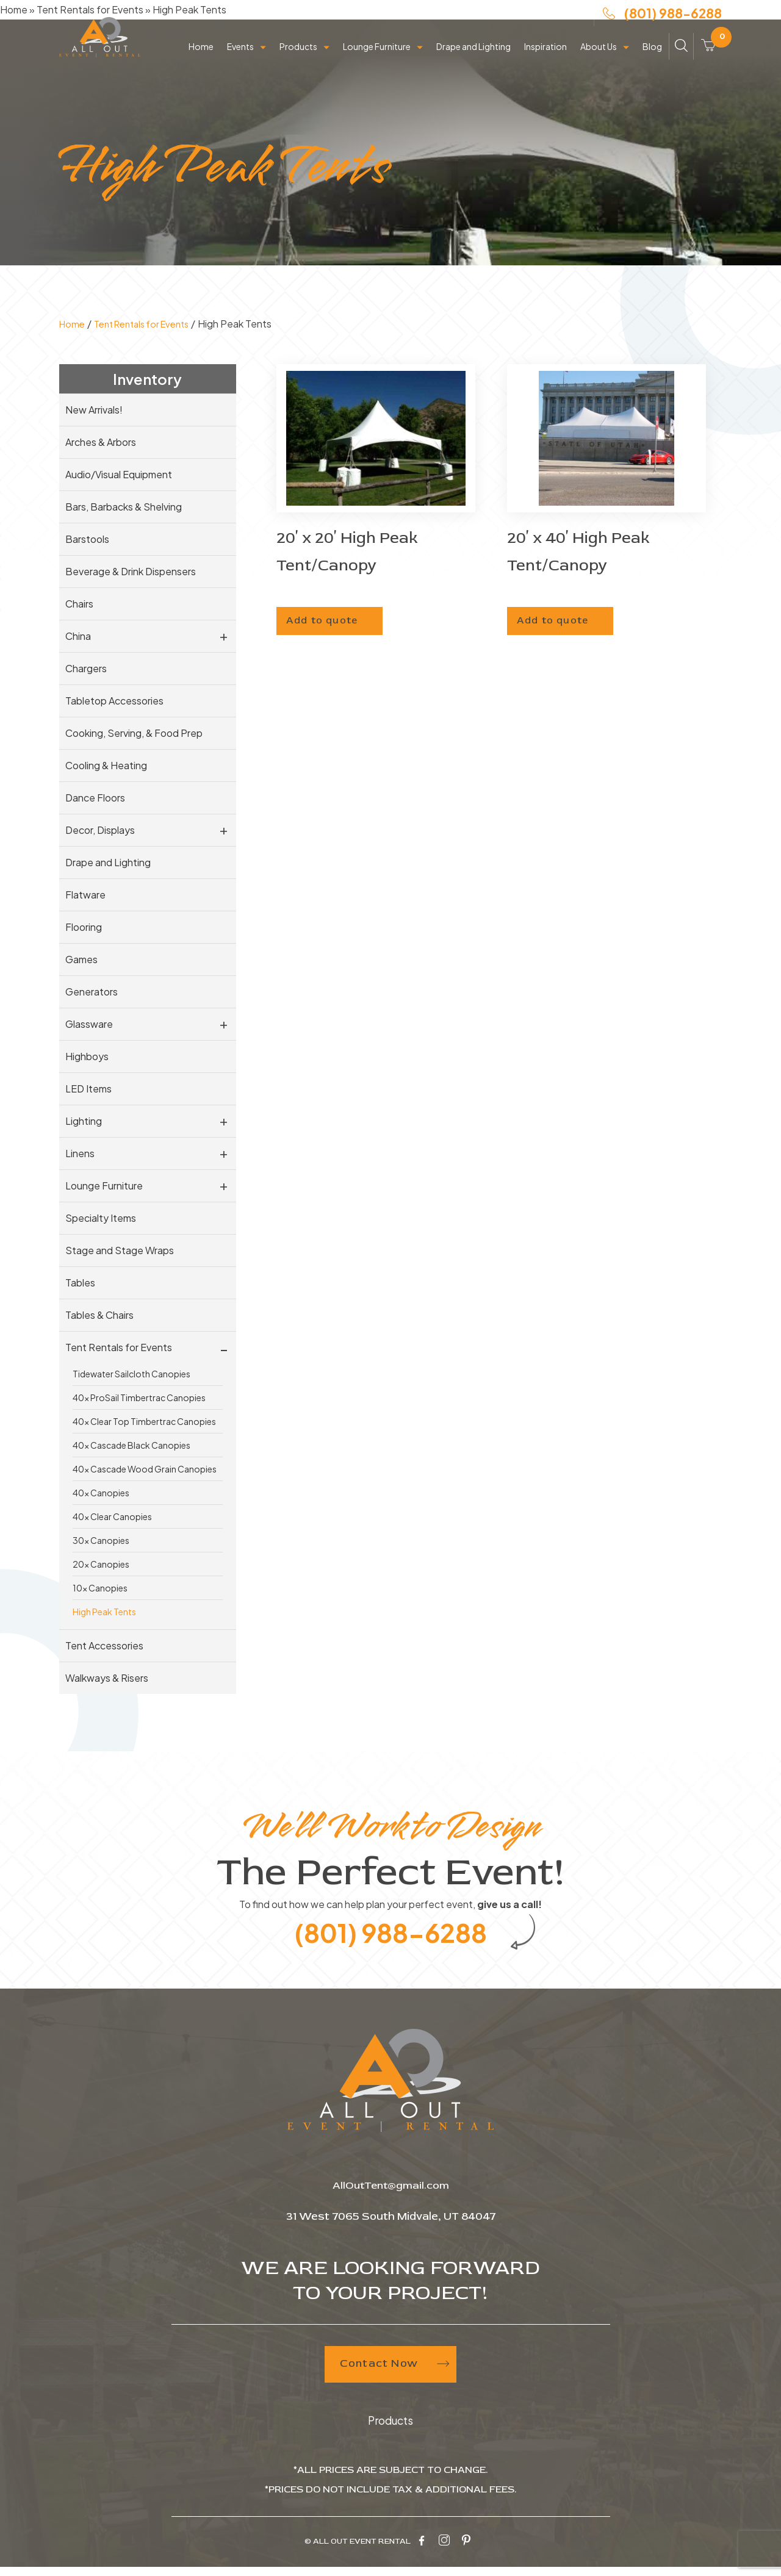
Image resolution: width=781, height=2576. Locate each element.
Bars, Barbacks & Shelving (123, 506)
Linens (80, 1153)
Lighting (83, 1120)
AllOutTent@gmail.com (391, 2197)
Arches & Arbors (100, 442)
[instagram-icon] (444, 2551)
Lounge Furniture (377, 62)
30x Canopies (101, 1540)
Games (81, 959)
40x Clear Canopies (112, 1516)
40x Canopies (101, 1492)
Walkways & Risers (106, 1677)
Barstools (87, 539)
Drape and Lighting (473, 62)
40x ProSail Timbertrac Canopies (139, 1397)
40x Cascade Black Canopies (131, 1445)
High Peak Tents (104, 1611)
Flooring (83, 926)
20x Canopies (101, 1564)
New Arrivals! (94, 409)
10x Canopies (100, 1587)
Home (201, 62)
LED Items (88, 1088)
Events (240, 62)
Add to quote (335, 614)
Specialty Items (100, 1217)
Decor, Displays (100, 829)
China (78, 636)
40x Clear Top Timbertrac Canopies (144, 1421)
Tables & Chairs (99, 1314)
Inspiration (545, 62)
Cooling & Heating (106, 765)
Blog (652, 62)
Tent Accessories (104, 1645)
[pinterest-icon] (466, 2551)
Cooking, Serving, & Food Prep (134, 733)
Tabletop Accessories (114, 700)
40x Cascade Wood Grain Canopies (145, 1468)
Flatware (85, 894)
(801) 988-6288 (662, 23)
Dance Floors (95, 797)
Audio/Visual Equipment (118, 474)
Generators (91, 991)
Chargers (86, 668)
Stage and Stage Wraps (119, 1250)
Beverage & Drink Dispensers (130, 571)
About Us (598, 62)
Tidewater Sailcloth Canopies (131, 1373)
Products (298, 62)
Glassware (89, 1023)
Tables (80, 1282)
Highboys (87, 1056)
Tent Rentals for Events (149, 323)
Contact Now (391, 2377)
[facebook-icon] (421, 2551)
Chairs (79, 603)
